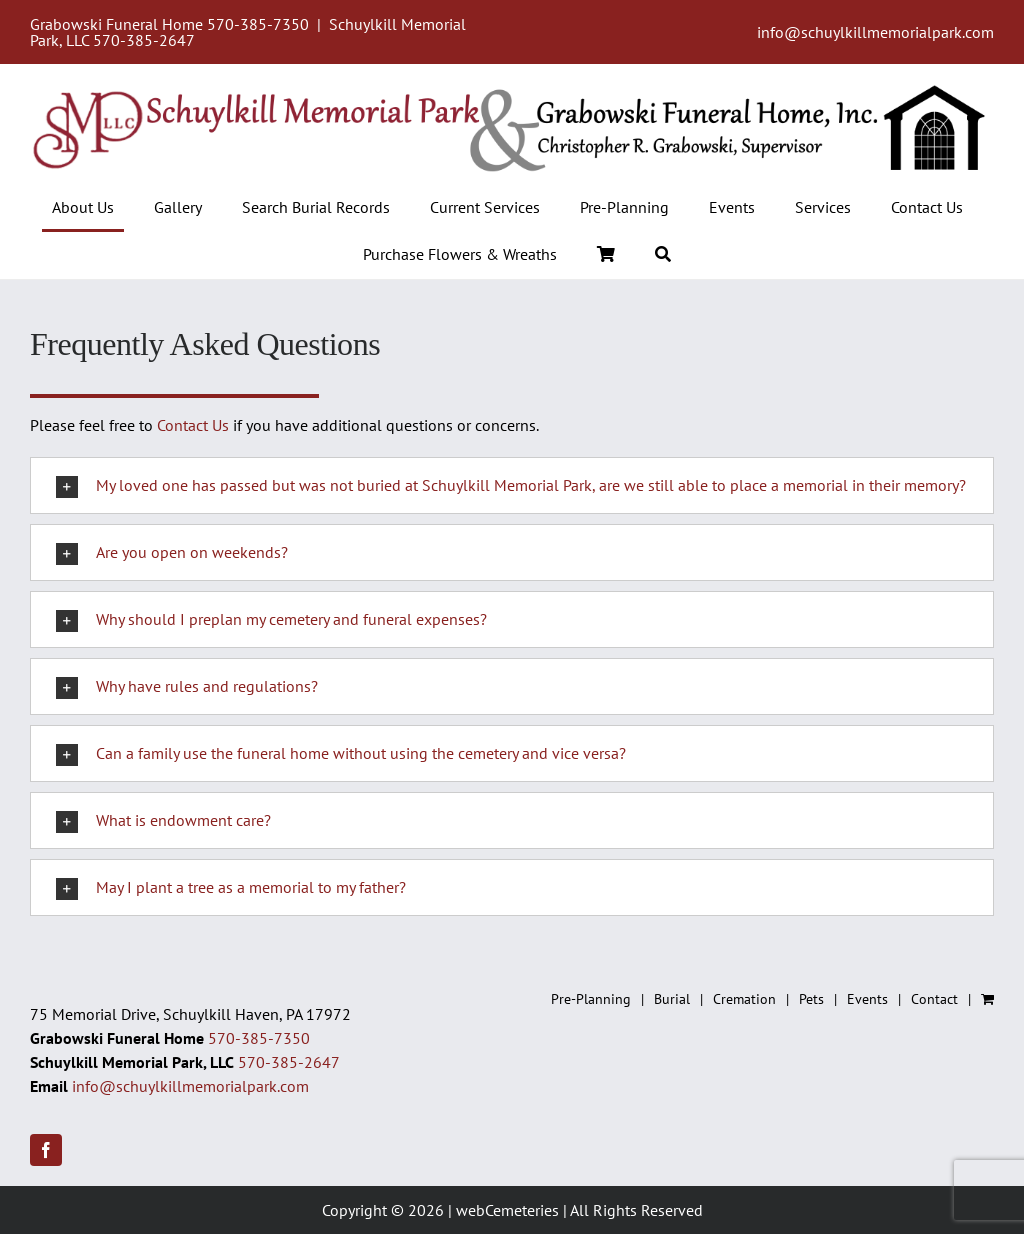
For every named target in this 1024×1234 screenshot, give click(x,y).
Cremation (744, 999)
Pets (811, 999)
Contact (934, 999)
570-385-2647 (144, 40)
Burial (672, 999)
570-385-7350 (258, 24)
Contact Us (193, 425)
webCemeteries (507, 1210)
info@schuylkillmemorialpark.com (875, 32)
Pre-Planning (591, 999)
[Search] (663, 255)
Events (867, 999)
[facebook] (46, 1150)
